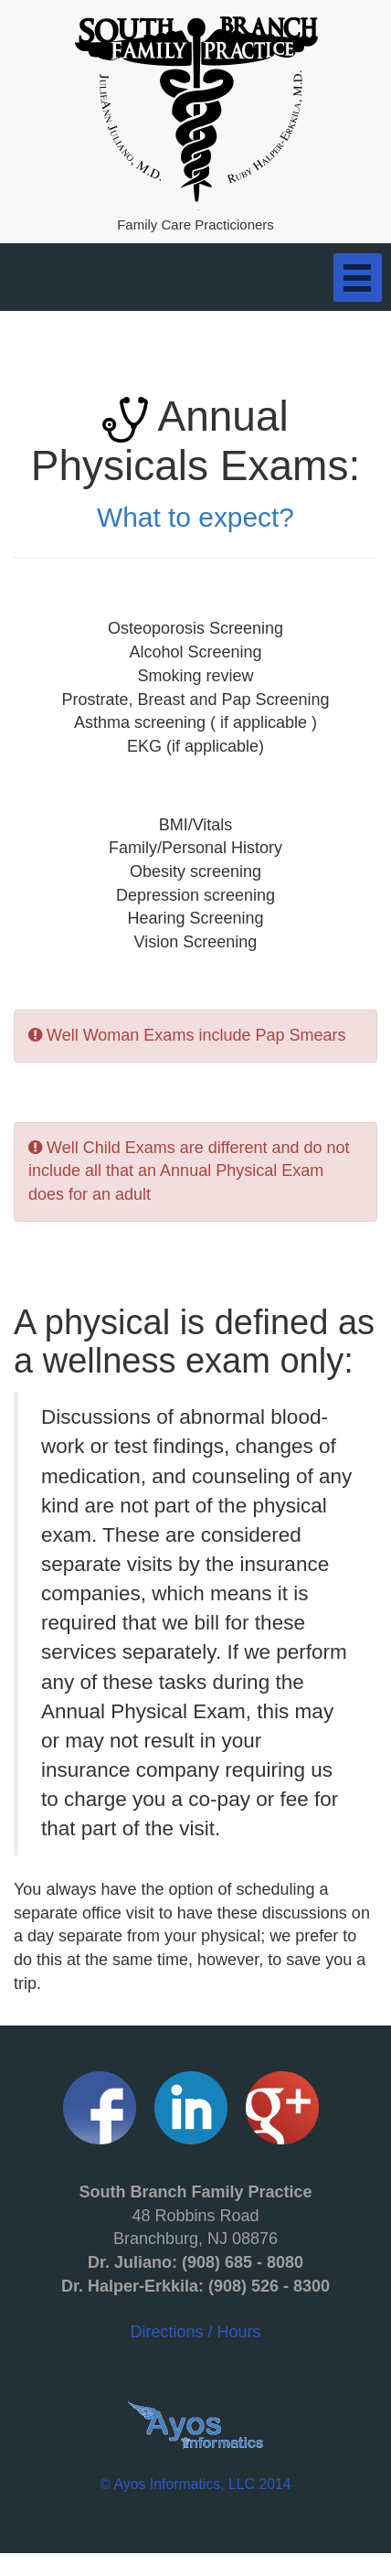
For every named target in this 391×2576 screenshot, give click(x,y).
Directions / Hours (195, 2261)
